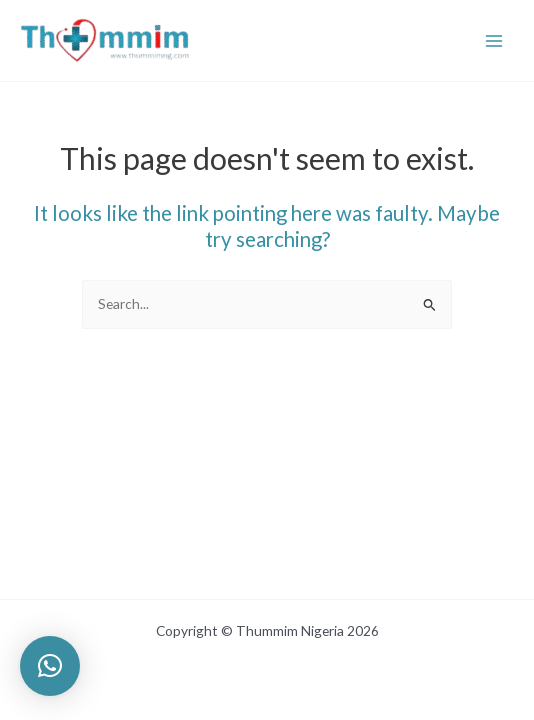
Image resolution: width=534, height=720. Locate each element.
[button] (50, 666)
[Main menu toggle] (494, 40)
